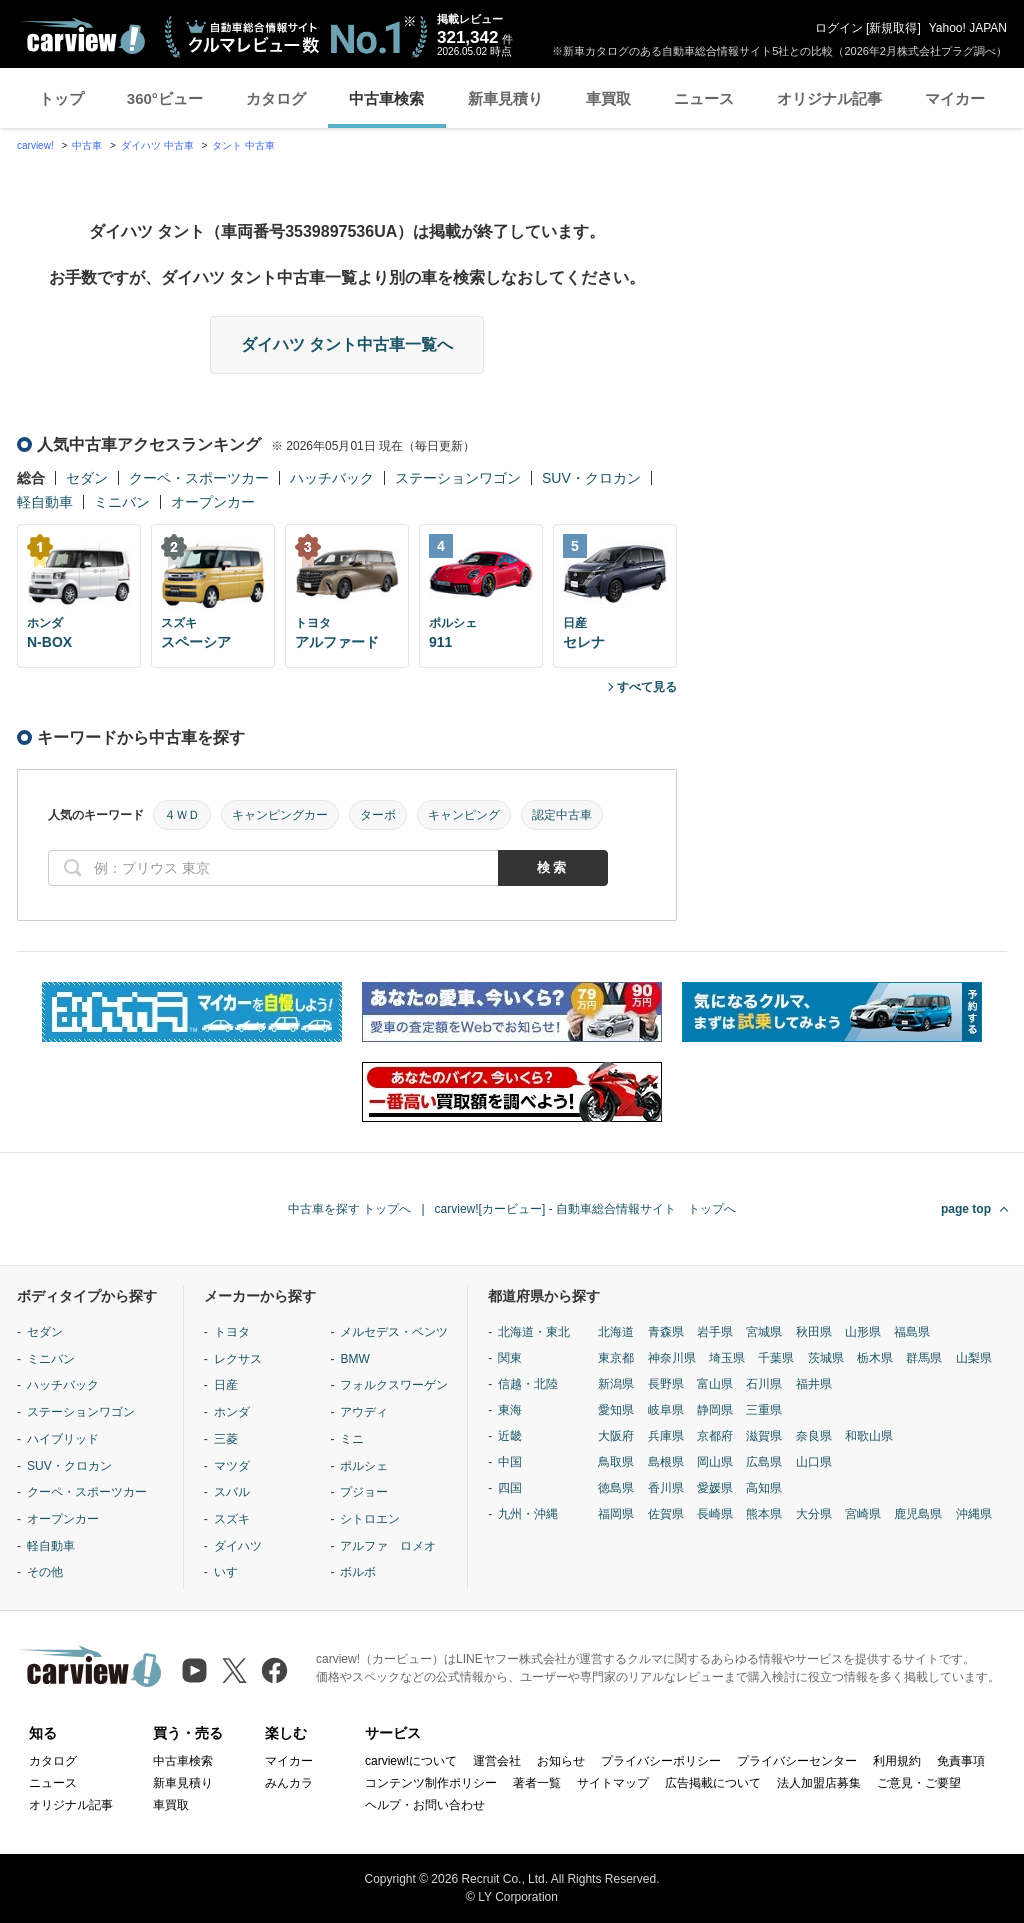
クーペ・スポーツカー (199, 478)
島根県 (666, 1462)
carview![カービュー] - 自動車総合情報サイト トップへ (585, 1209)
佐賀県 (666, 1514)
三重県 (764, 1410)
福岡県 (616, 1514)
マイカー (955, 98)
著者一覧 (537, 1783)
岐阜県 (666, 1410)
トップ (61, 98)
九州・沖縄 (528, 1514)
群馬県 (924, 1358)
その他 (45, 1572)
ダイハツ (238, 1546)
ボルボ (358, 1572)
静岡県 (715, 1410)
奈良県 (814, 1436)
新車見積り (505, 98)
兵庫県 (666, 1436)
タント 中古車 (243, 145)
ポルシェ (364, 1466)
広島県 (764, 1462)
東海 (510, 1410)
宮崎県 (863, 1514)
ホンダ (232, 1412)
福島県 (912, 1332)
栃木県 (875, 1358)
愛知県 (616, 1410)
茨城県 (826, 1358)
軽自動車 (45, 502)
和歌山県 (869, 1436)
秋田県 (814, 1332)
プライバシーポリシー (661, 1761)
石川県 (764, 1384)
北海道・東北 (534, 1332)
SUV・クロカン (591, 478)
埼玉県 (727, 1358)
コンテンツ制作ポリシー (431, 1783)
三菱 (226, 1439)
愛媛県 (715, 1488)
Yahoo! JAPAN (968, 28)
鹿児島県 (918, 1514)
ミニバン (122, 502)
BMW (354, 1359)
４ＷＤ (182, 815)
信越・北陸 (528, 1384)
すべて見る (647, 687)
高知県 (764, 1488)
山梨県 (974, 1358)
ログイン (839, 28)
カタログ (276, 98)
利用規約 (897, 1761)
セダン (87, 478)
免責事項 (961, 1761)
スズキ (232, 1519)
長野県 (666, 1384)
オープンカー (213, 502)
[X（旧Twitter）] (234, 1670)
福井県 (814, 1384)
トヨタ (232, 1332)
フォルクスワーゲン (394, 1385)
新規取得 (893, 28)
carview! (35, 145)
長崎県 (715, 1514)
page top (966, 1209)
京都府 (715, 1436)
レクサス (238, 1359)
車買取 (608, 98)
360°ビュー (165, 98)
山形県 (863, 1332)
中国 (510, 1462)
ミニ (352, 1439)
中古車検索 (386, 98)
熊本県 (764, 1514)
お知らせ (561, 1761)
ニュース (704, 98)
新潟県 (616, 1384)
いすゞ (232, 1572)
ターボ (378, 815)
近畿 (510, 1436)
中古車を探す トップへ (349, 1209)
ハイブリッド (63, 1439)
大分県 (814, 1514)
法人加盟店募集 (819, 1783)
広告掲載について (713, 1783)
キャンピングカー (280, 815)
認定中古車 (562, 815)
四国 (510, 1488)
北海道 (616, 1332)
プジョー (364, 1492)
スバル (232, 1492)
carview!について (411, 1761)
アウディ (364, 1412)
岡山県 (715, 1462)
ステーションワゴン (458, 478)
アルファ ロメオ (388, 1546)
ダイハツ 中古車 (157, 145)
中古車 (87, 145)
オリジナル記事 (829, 98)
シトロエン (370, 1519)
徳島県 (616, 1488)
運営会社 (497, 1761)
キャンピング (464, 815)
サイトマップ (613, 1783)
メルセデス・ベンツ (394, 1332)
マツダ (232, 1466)
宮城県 (764, 1332)
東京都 (616, 1358)
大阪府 (616, 1436)
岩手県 (715, 1332)
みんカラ (289, 1783)
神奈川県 (672, 1358)
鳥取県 (616, 1462)
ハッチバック (332, 478)
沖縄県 (974, 1514)
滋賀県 (764, 1436)
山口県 (814, 1462)
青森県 (666, 1332)
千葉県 (776, 1358)
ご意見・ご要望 (919, 1783)
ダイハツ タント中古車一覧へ (347, 344)
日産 (226, 1385)
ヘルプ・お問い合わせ (425, 1805)
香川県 (666, 1488)
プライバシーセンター (797, 1761)
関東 (510, 1358)
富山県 (715, 1384)
